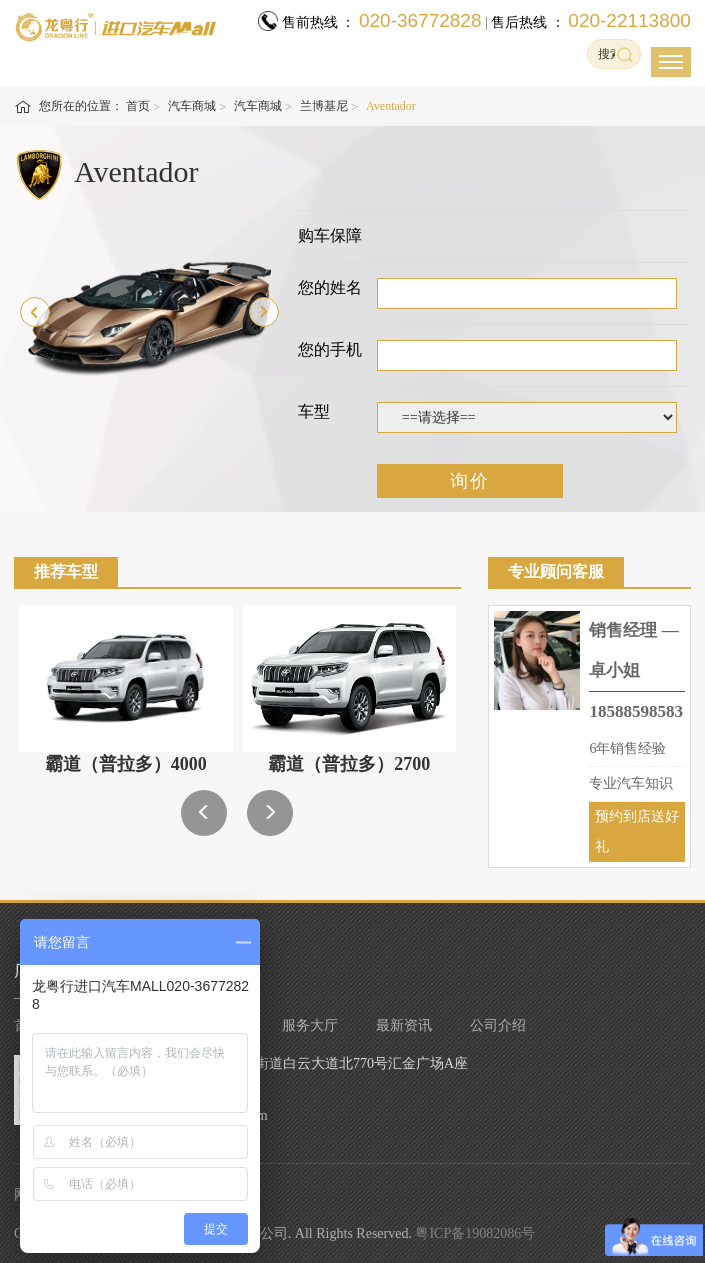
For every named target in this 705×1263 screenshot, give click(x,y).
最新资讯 (404, 1025)
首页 (138, 106)
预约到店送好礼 (637, 831)
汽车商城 (192, 106)
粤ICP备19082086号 (475, 1233)
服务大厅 (310, 1025)
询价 (470, 481)
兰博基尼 (324, 106)
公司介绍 (498, 1025)
